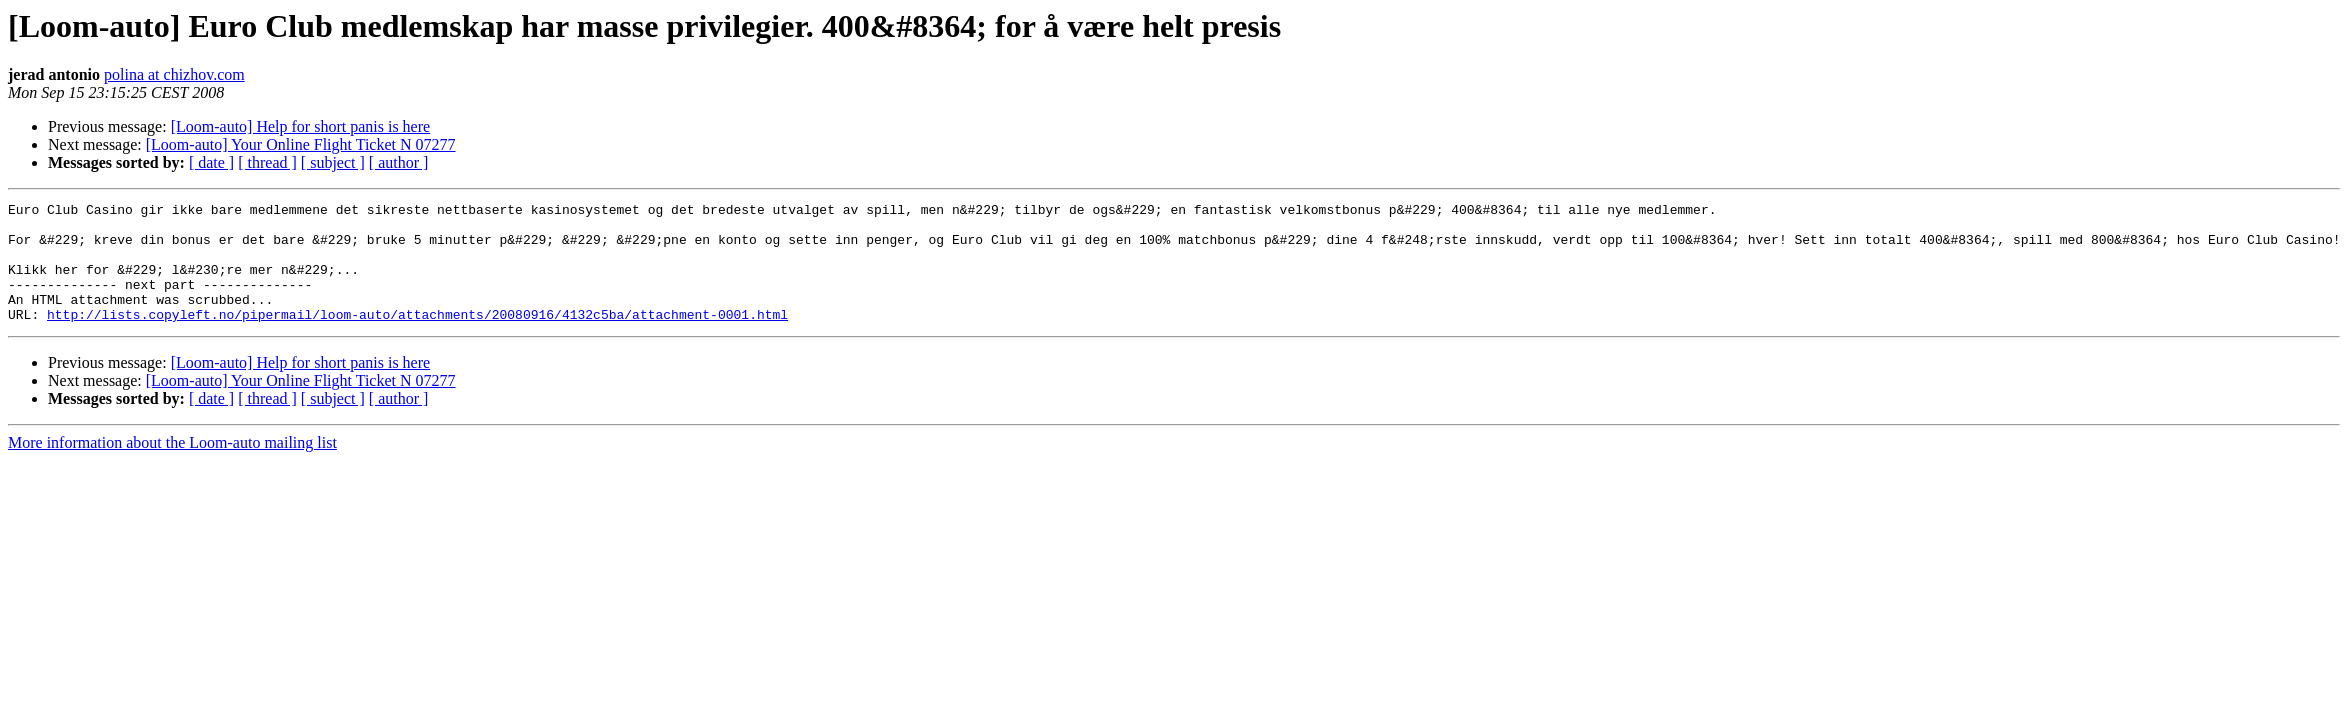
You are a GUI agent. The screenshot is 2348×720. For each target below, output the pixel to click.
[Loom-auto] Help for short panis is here (300, 126)
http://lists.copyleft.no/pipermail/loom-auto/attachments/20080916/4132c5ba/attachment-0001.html (417, 338)
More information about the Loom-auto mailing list (172, 466)
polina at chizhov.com (174, 74)
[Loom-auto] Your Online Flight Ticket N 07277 (301, 144)
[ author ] (399, 162)
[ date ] (211, 162)
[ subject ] (333, 162)
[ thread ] (267, 162)
